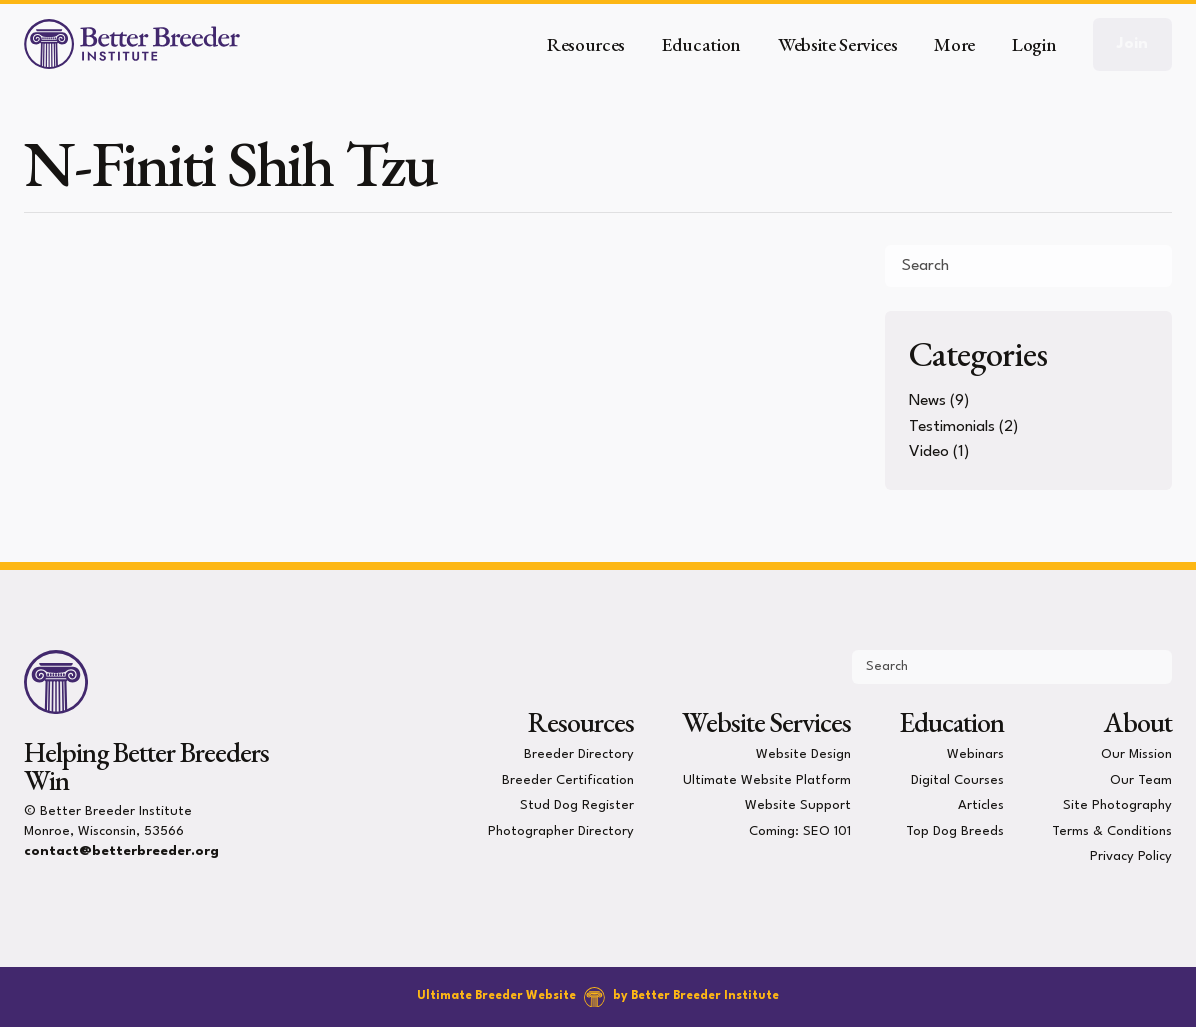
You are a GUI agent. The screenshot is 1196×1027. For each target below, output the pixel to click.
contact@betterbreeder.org (121, 851)
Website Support (798, 805)
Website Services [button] (838, 44)
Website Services (766, 722)
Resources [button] (586, 44)
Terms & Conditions (1112, 830)
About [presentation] (1138, 722)
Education (951, 722)
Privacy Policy (1131, 856)
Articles (981, 805)
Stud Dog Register (577, 805)
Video (929, 452)
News (927, 401)
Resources (581, 722)
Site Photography (1117, 805)
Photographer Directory (561, 830)
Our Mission (1136, 754)
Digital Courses (957, 779)
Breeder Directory (579, 754)
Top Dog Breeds (955, 830)
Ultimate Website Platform (767, 779)
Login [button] (1034, 44)
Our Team (1141, 779)
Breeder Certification (568, 779)
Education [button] (701, 44)
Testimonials (952, 427)
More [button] (954, 44)
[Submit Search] (1149, 266)
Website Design (803, 754)
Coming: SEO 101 (800, 830)
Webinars (975, 754)
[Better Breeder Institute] (132, 44)
